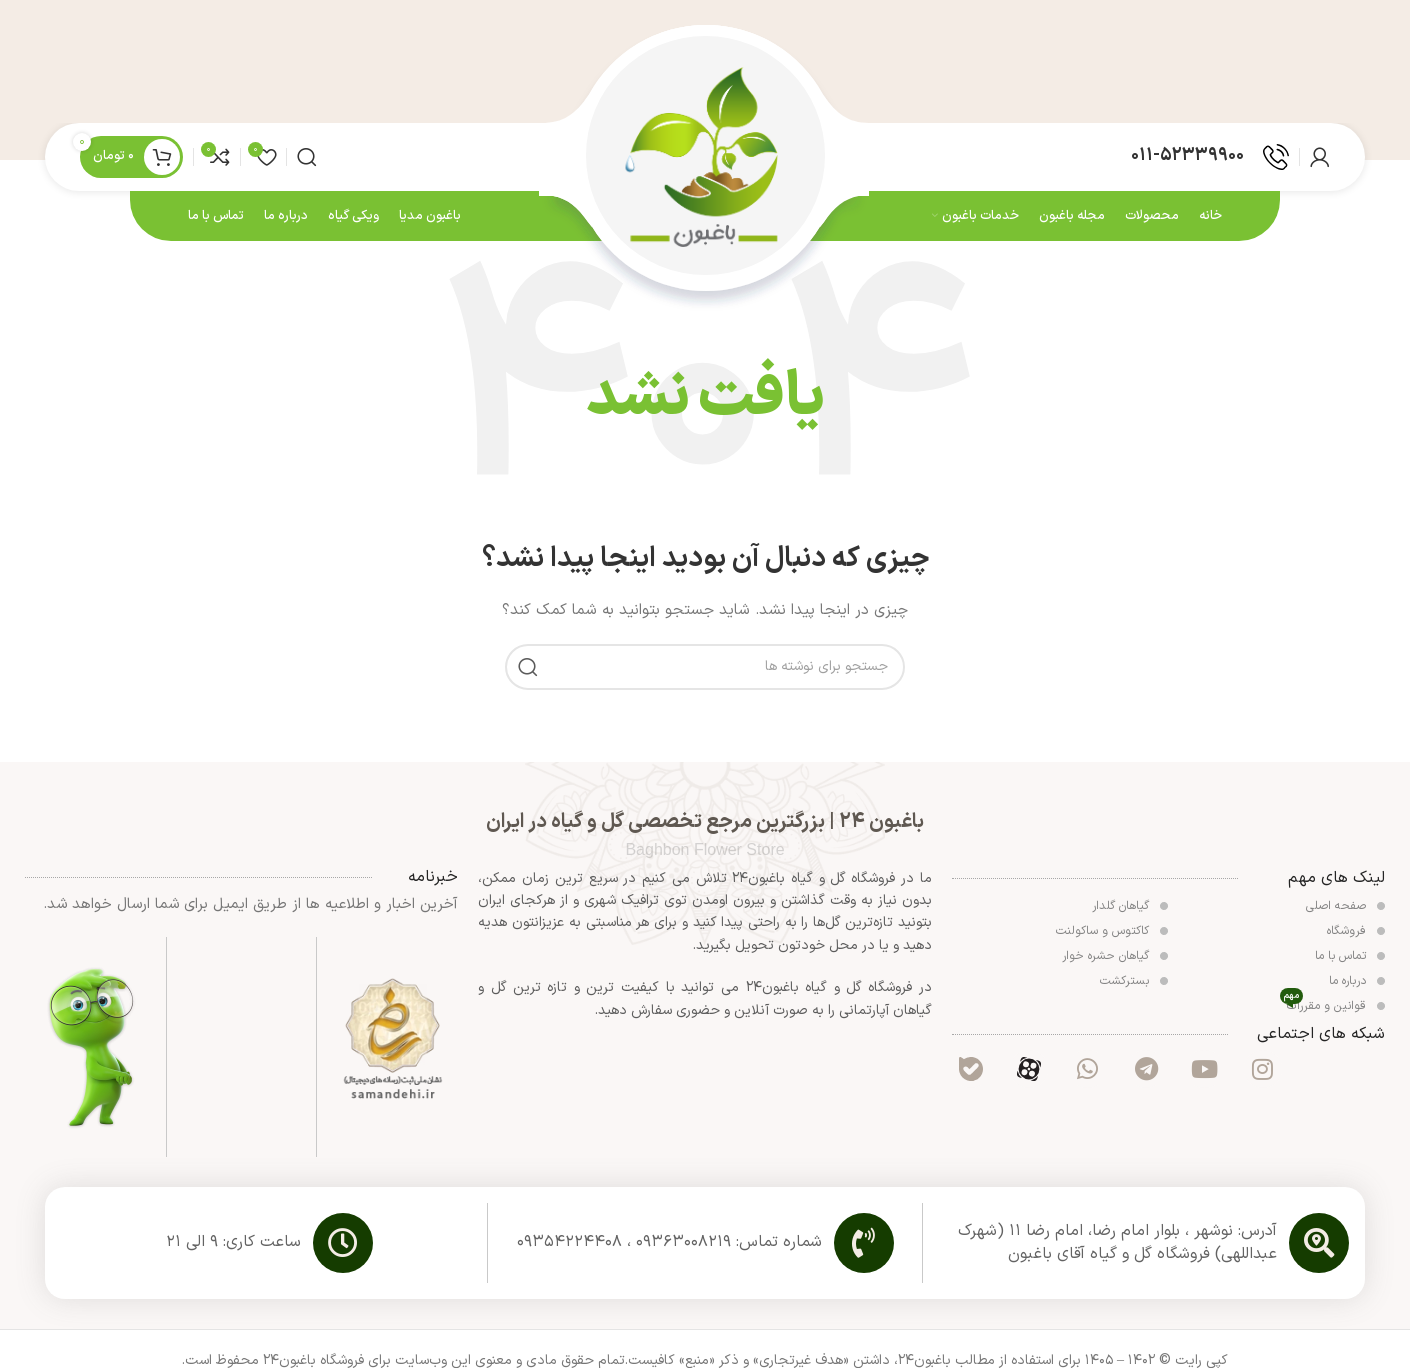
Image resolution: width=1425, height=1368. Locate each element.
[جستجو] (307, 160)
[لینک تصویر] (392, 1044)
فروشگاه (1356, 936)
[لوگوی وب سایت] (705, 158)
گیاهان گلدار (1130, 911)
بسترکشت (1134, 986)
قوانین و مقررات (1332, 1009)
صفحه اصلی (1345, 911)
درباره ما (1357, 986)
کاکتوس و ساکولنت (1112, 936)
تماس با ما (1350, 961)
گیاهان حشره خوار (1115, 961)
